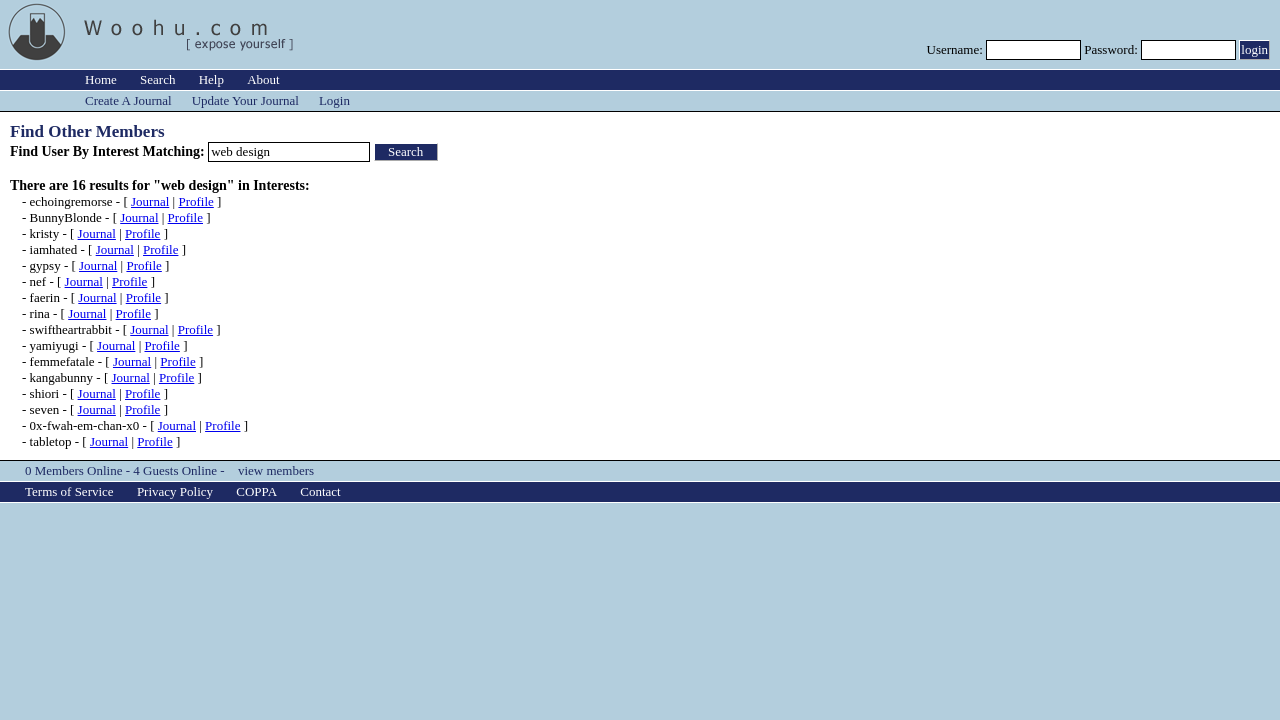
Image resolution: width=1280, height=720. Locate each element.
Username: (957, 49)
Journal (150, 201)
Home (101, 79)
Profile (195, 201)
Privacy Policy (175, 491)
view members (276, 470)
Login (334, 100)
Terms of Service (69, 491)
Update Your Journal (245, 100)
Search (157, 79)
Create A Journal (128, 100)
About (263, 79)
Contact (320, 491)
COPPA (256, 491)
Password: (1112, 49)
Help (211, 79)
